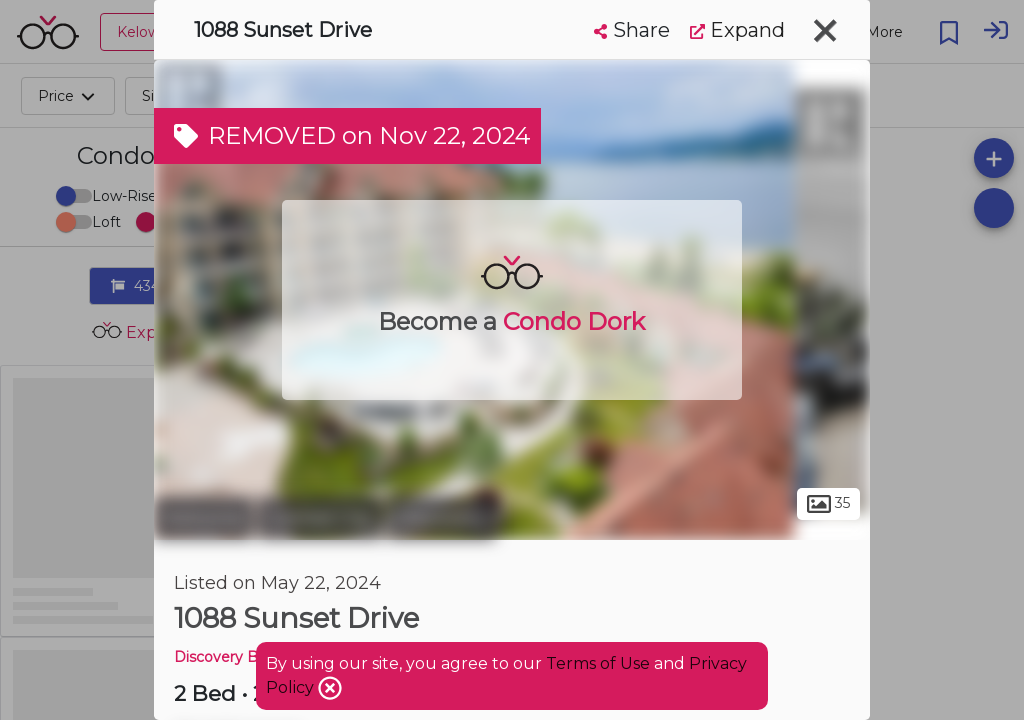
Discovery (441, 518)
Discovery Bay (224, 657)
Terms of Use (598, 663)
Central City (320, 518)
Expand (737, 30)
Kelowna (203, 518)
